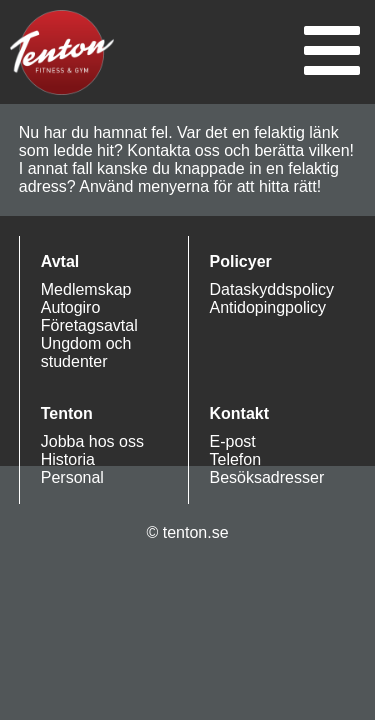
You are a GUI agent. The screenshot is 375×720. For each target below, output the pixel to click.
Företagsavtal (89, 325)
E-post (233, 441)
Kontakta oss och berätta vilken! (240, 150)
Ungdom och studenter (86, 352)
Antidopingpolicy (268, 307)
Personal (72, 477)
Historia (68, 459)
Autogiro (71, 307)
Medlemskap (86, 289)
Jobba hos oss (92, 441)
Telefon (236, 459)
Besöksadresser (267, 477)
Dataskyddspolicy (272, 289)
